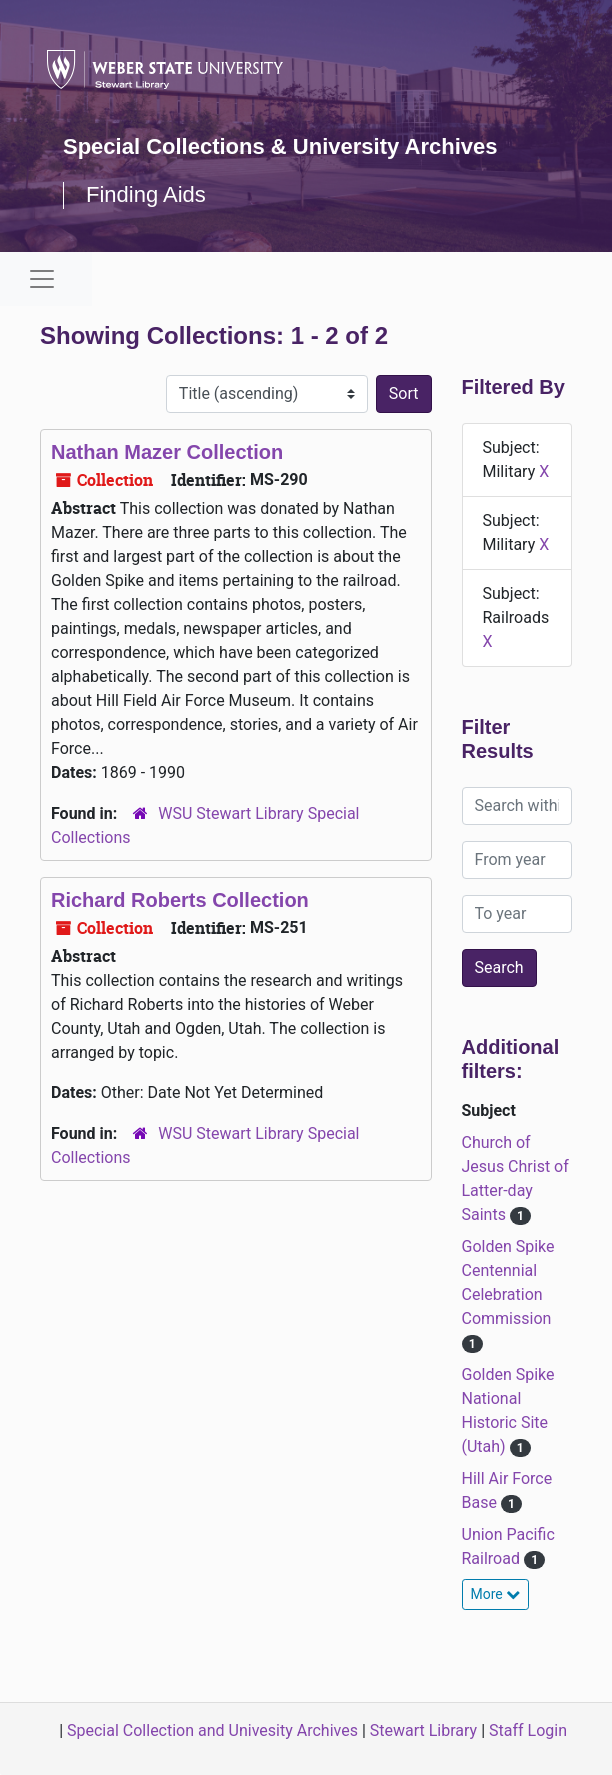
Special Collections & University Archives (280, 146)
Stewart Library (423, 1730)
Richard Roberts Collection (180, 900)
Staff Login (528, 1730)
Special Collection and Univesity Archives (212, 1730)
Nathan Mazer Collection (167, 452)
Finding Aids (146, 194)
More (496, 1594)
